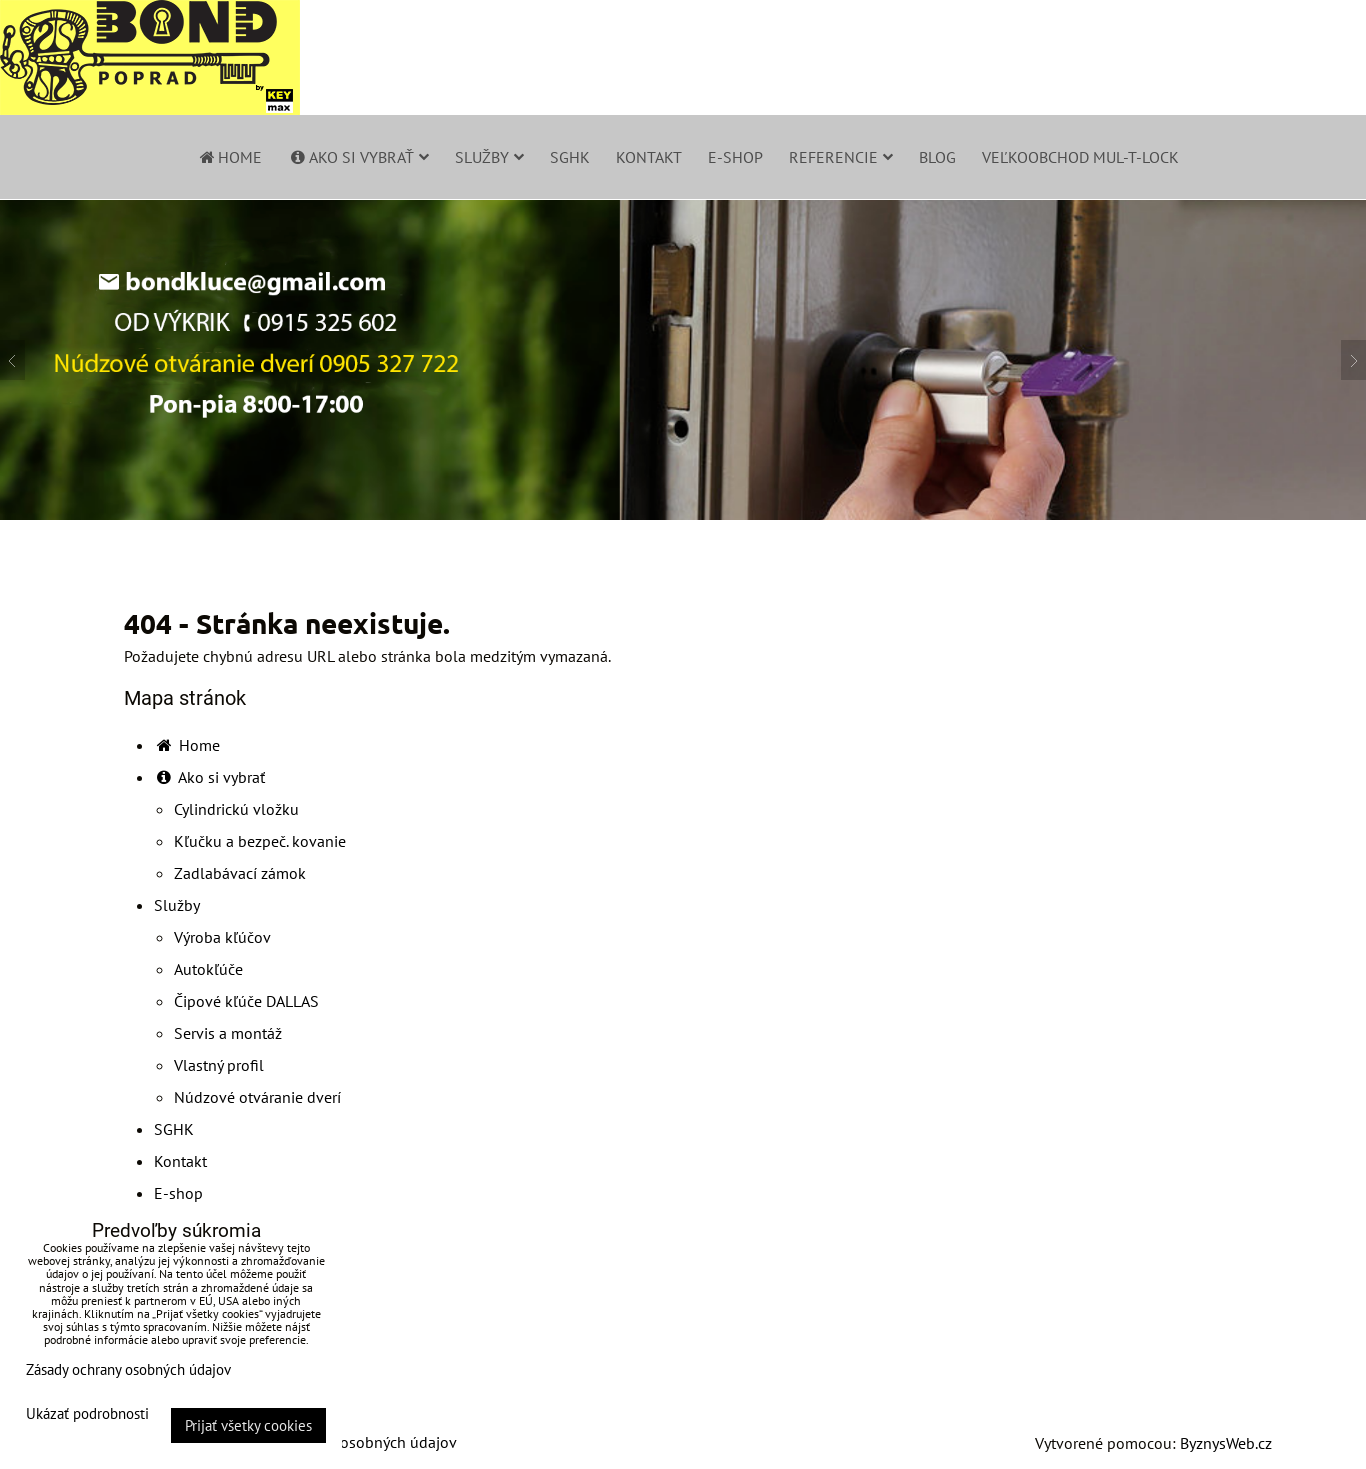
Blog (937, 157)
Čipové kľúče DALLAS (246, 1001)
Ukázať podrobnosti (87, 1414)
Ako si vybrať (358, 157)
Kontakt (649, 157)
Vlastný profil (219, 1065)
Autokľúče (208, 969)
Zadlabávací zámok (240, 873)
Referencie (841, 157)
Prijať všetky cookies (248, 1425)
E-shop (735, 157)
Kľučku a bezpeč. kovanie (260, 841)
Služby (489, 157)
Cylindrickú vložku (236, 809)
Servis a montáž (228, 1033)
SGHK (570, 157)
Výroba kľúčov (222, 937)
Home (229, 157)
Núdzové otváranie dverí (257, 1097)
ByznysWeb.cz (1226, 1443)
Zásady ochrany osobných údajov (344, 1442)
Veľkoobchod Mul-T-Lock (1080, 157)
